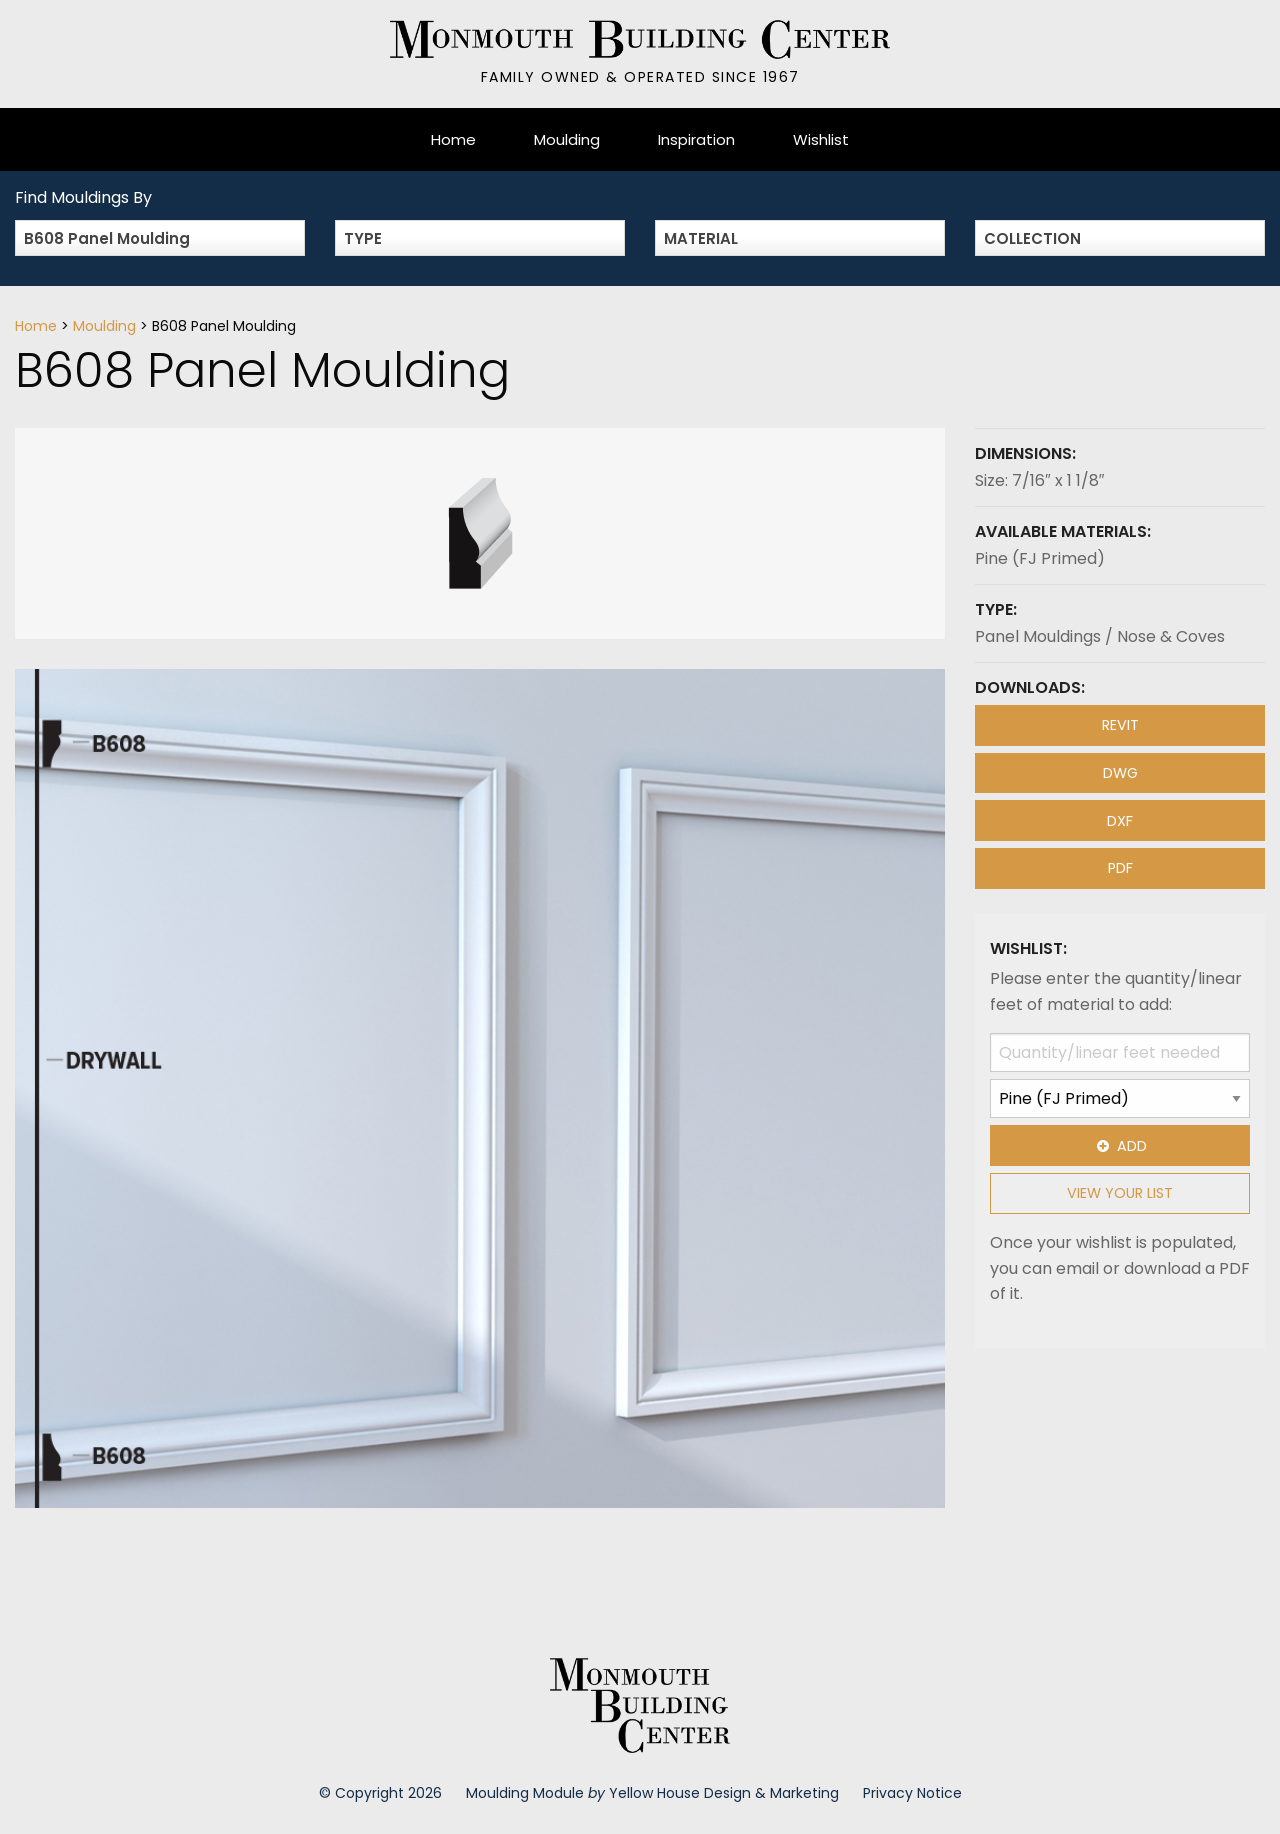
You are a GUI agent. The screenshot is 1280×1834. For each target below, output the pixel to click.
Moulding (567, 139)
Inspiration (696, 139)
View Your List (1120, 1193)
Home (453, 139)
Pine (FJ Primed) (1040, 558)
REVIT (1120, 725)
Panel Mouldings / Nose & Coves (1100, 636)
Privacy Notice (912, 1793)
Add (1120, 1146)
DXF (1120, 821)
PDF (1120, 868)
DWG (1120, 773)
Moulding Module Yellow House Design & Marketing (652, 1793)
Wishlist (821, 139)
